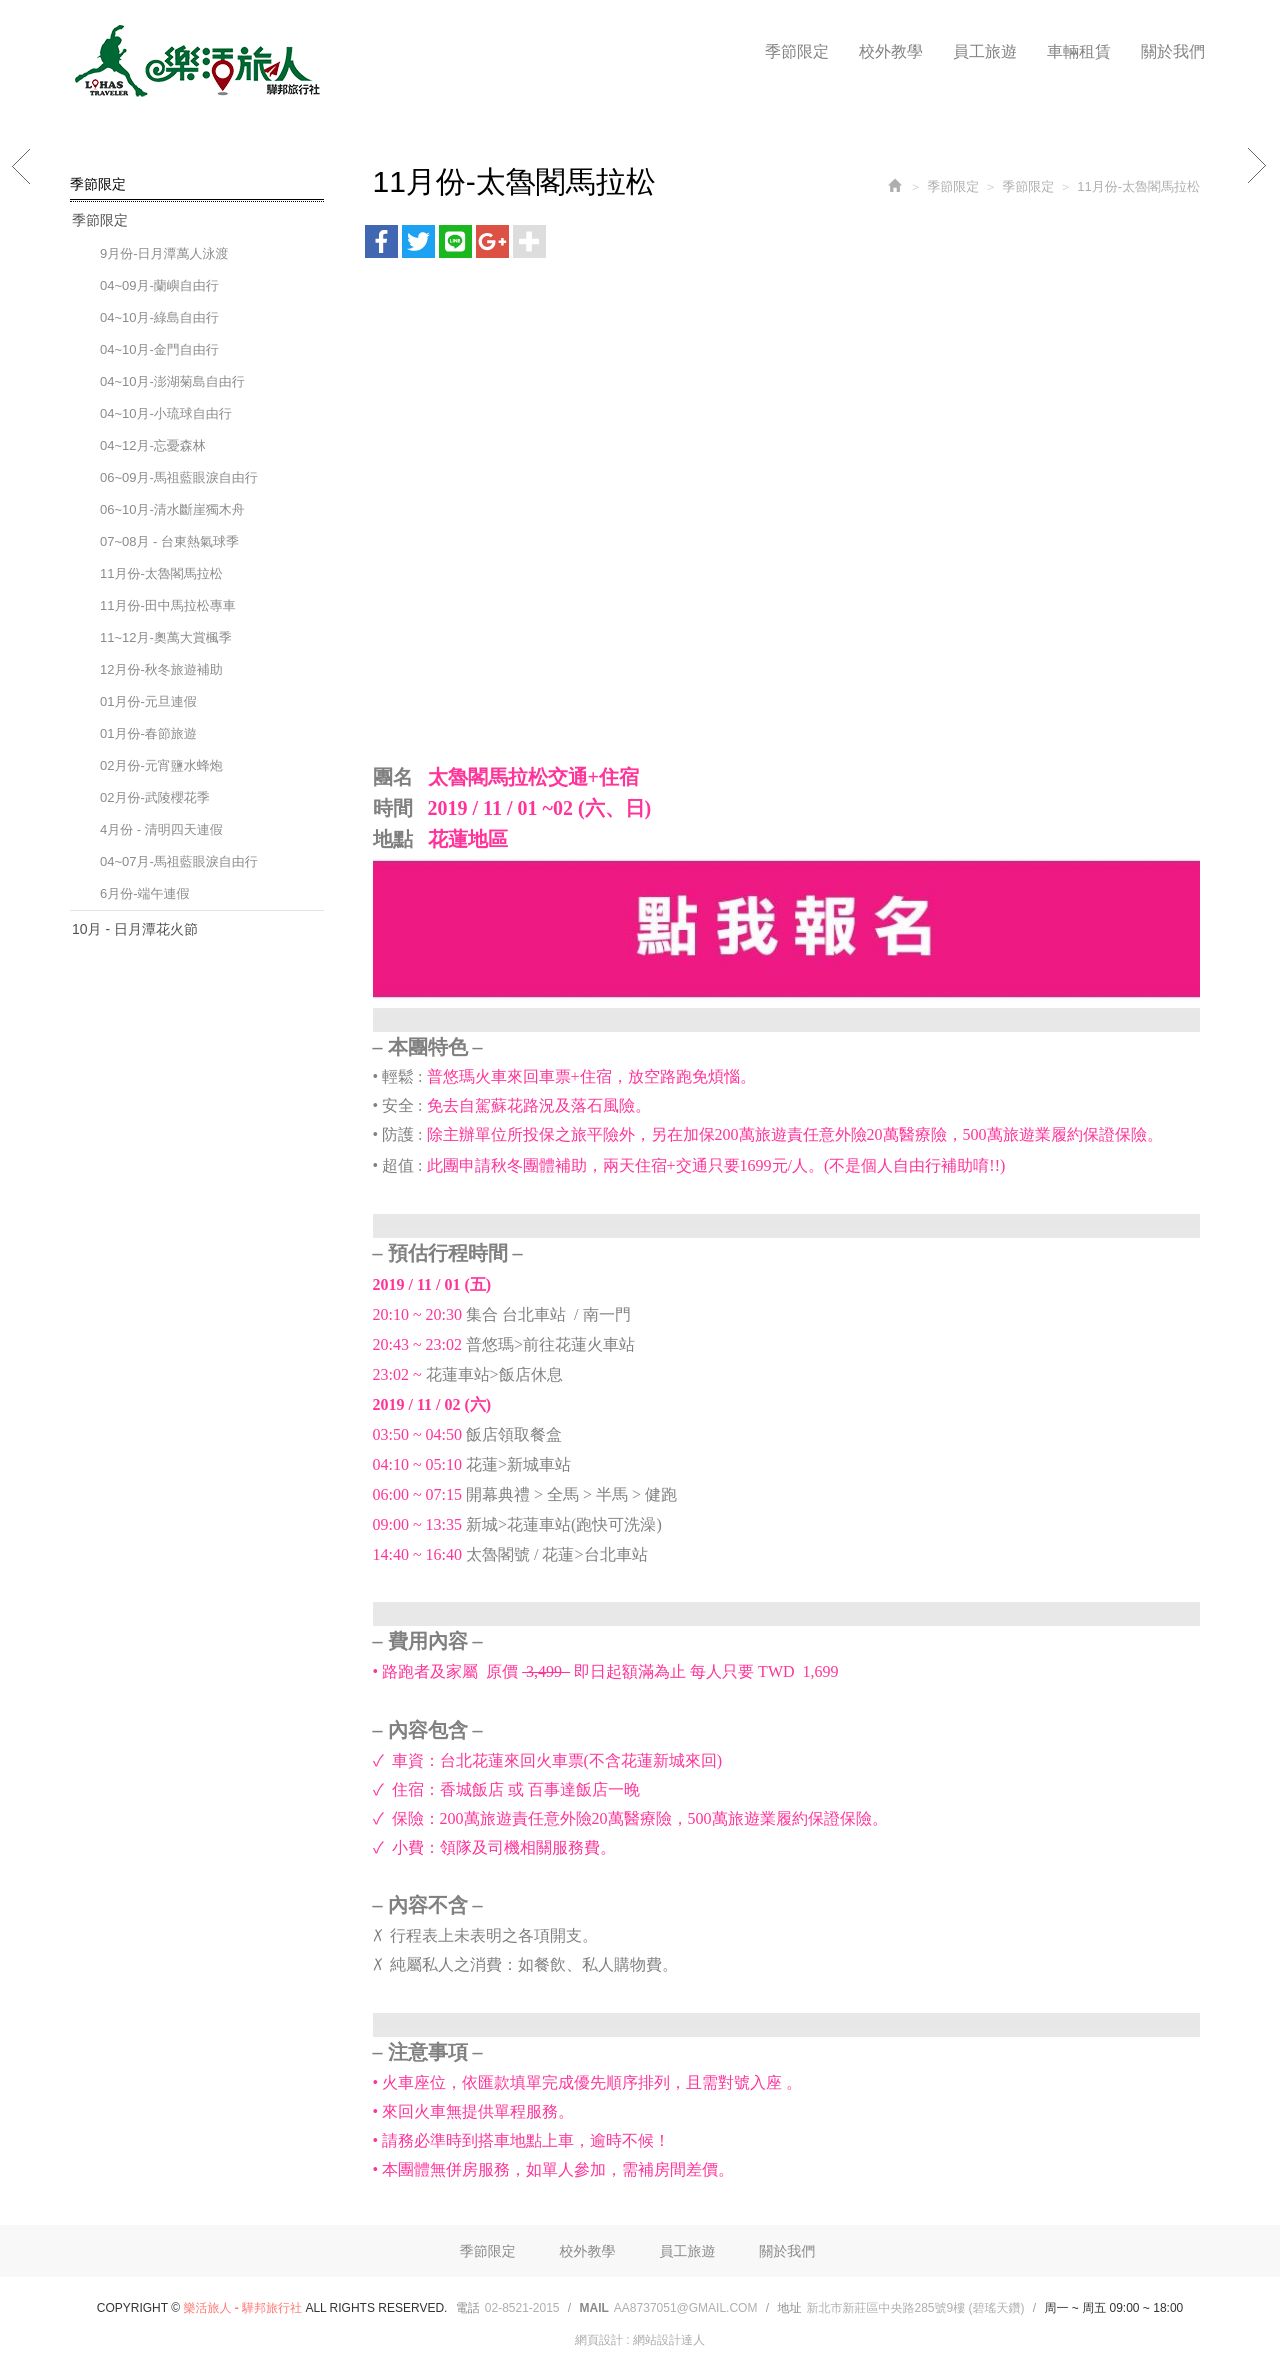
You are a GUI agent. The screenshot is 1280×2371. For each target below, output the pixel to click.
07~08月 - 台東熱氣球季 (169, 541)
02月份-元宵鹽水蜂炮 (161, 765)
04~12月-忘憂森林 (153, 445)
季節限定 (100, 220)
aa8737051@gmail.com (686, 2308)
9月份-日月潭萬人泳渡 (164, 253)
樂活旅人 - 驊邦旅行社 (195, 61)
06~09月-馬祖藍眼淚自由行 (179, 477)
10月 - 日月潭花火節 (135, 929)
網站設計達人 (669, 2340)
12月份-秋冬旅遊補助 (161, 669)
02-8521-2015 (522, 2308)
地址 (789, 2308)
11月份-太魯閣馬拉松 (161, 573)
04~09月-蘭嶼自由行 (159, 285)
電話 (468, 2308)
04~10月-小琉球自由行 (166, 413)
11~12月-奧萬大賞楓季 (166, 637)
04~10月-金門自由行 (159, 349)
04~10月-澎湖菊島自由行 (172, 381)
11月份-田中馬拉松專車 (168, 605)
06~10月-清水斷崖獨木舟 (172, 509)
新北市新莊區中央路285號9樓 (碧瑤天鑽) (915, 2308)
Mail (594, 2308)
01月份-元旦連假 (148, 701)
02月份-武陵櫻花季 (155, 797)
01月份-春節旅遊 (148, 733)
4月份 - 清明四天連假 (161, 829)
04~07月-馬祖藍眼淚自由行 (179, 861)
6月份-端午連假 (145, 893)
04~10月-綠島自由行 (159, 317)
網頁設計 (599, 2340)
